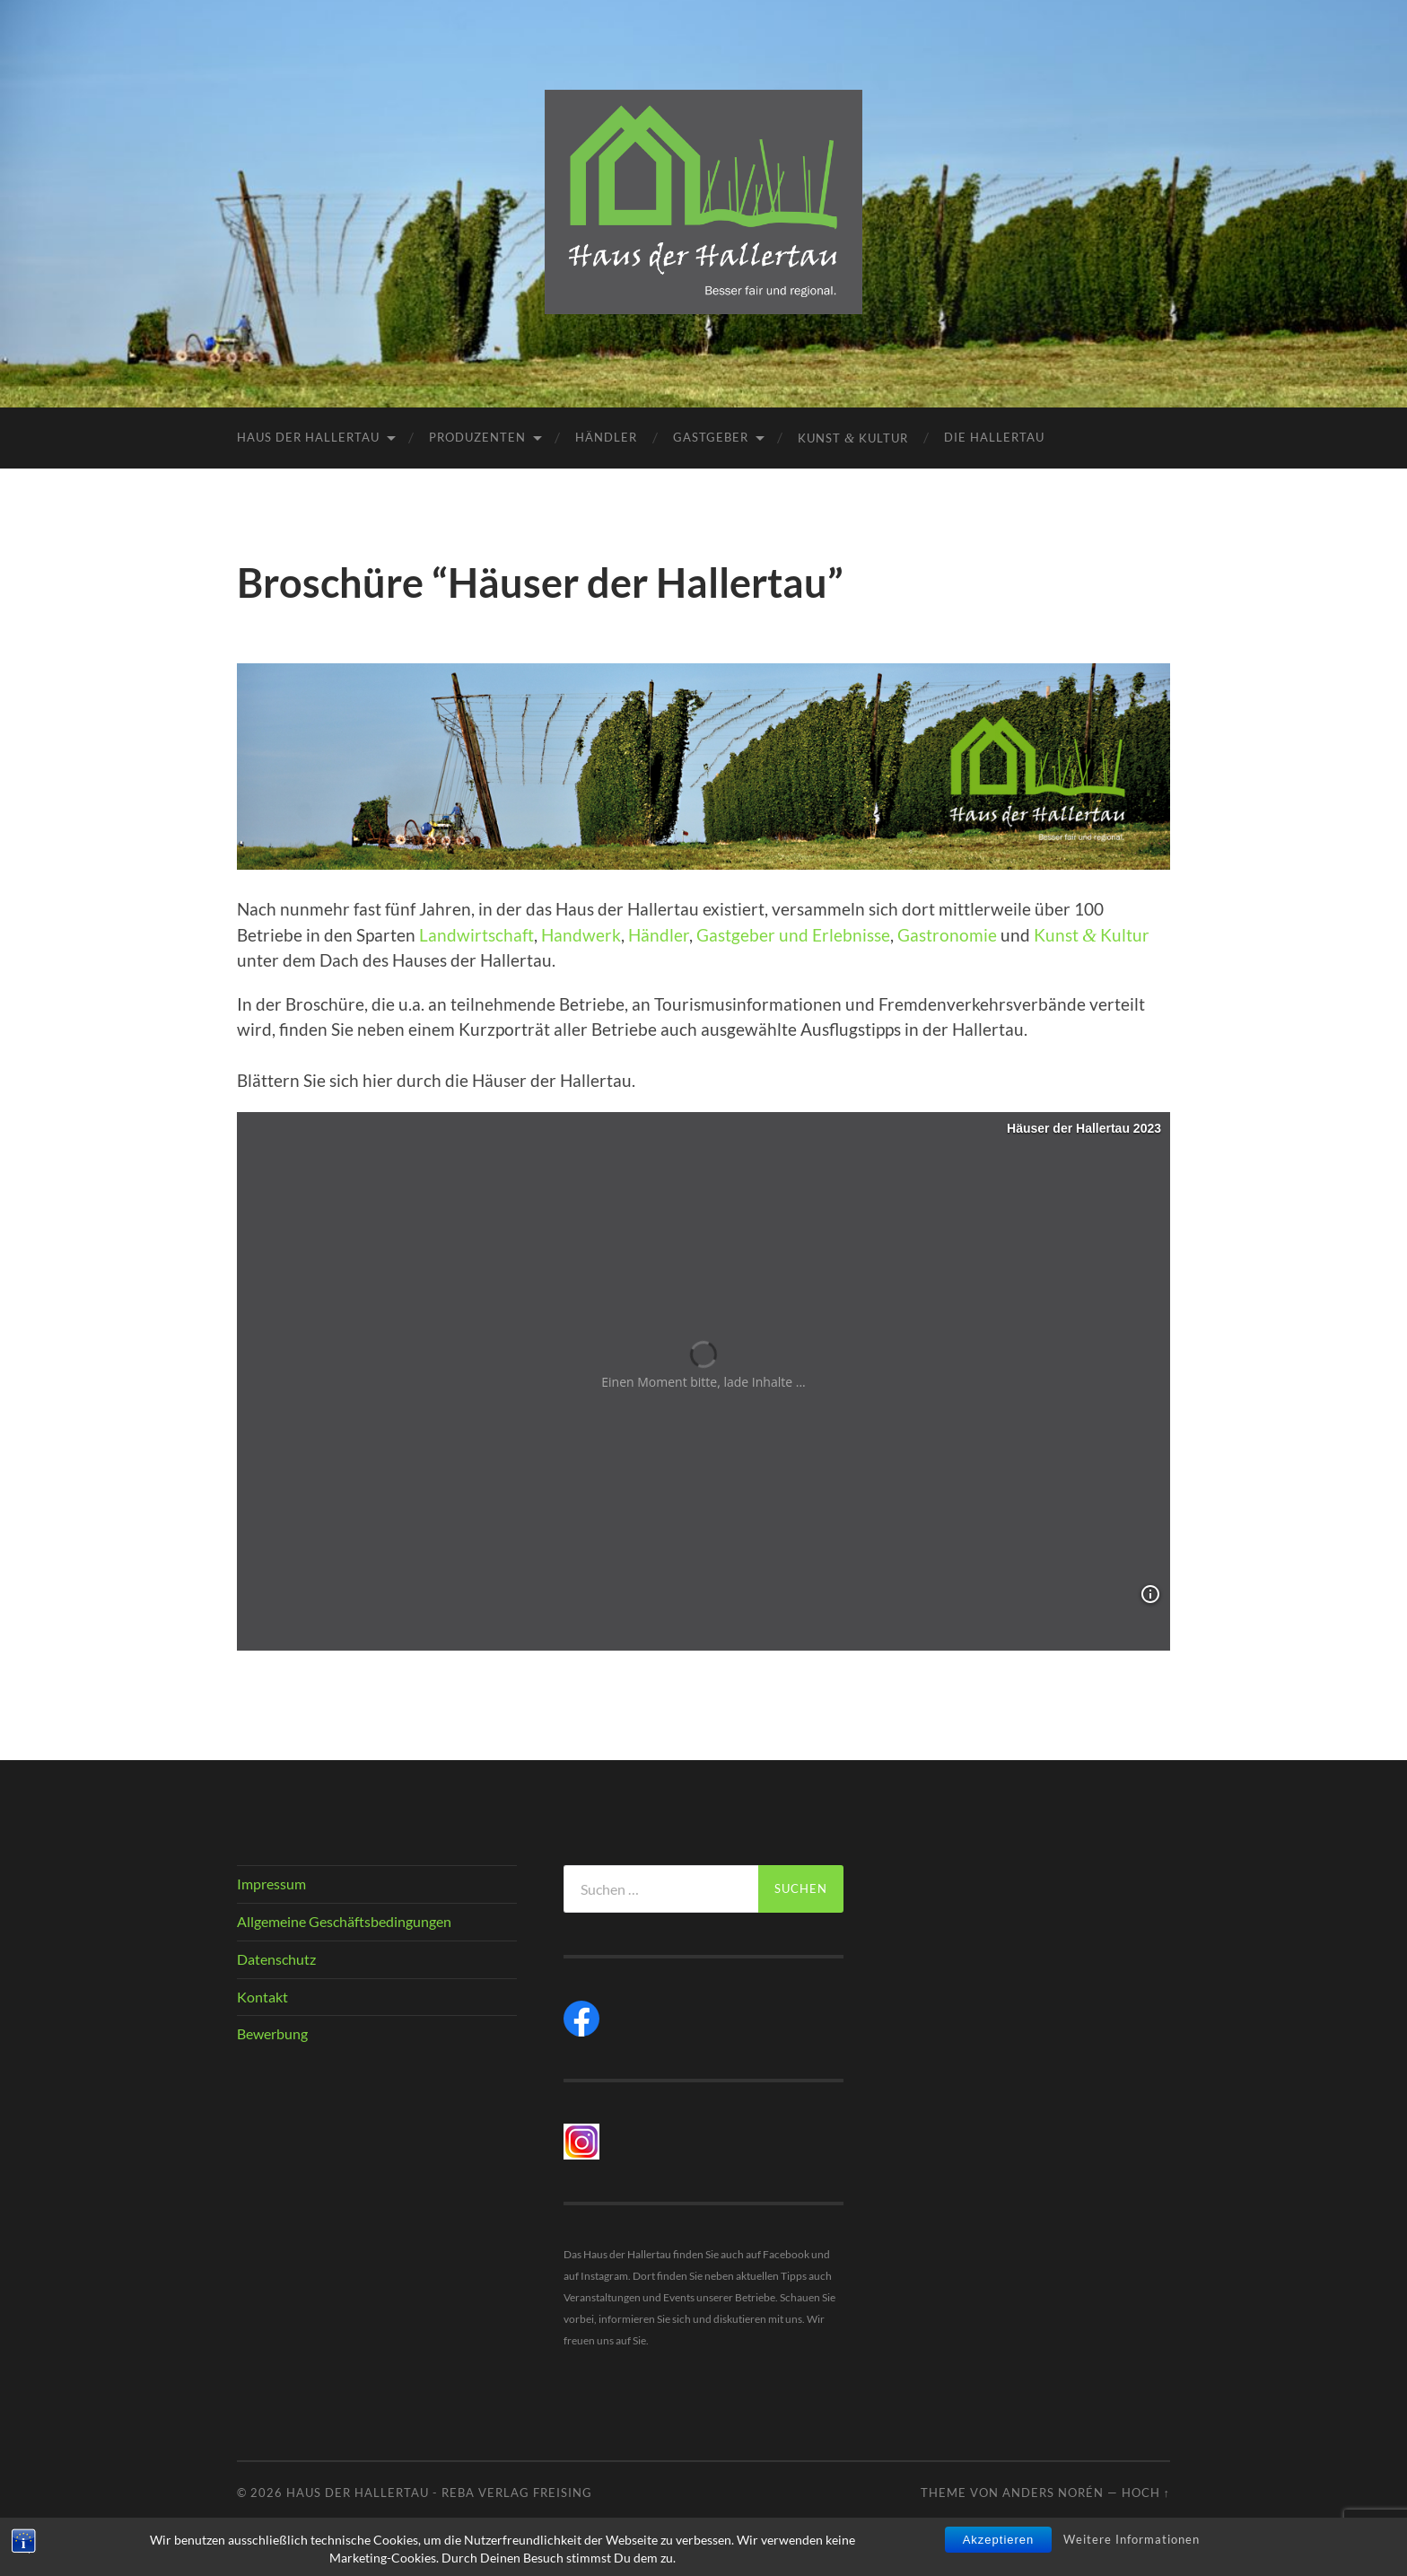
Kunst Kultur (853, 438)
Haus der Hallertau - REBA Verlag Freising (439, 2492)
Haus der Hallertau (308, 437)
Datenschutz (276, 1958)
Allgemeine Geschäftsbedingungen (344, 1921)
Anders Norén (1053, 2492)
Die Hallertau (994, 437)
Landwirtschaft (476, 934)
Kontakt (262, 1996)
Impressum (271, 1883)
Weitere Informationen (1131, 2539)
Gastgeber (710, 437)
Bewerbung (272, 2033)
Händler (606, 437)
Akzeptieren (999, 2539)
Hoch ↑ (1146, 2492)
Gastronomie (947, 934)
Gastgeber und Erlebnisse (793, 934)
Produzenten (477, 437)
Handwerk (581, 934)
